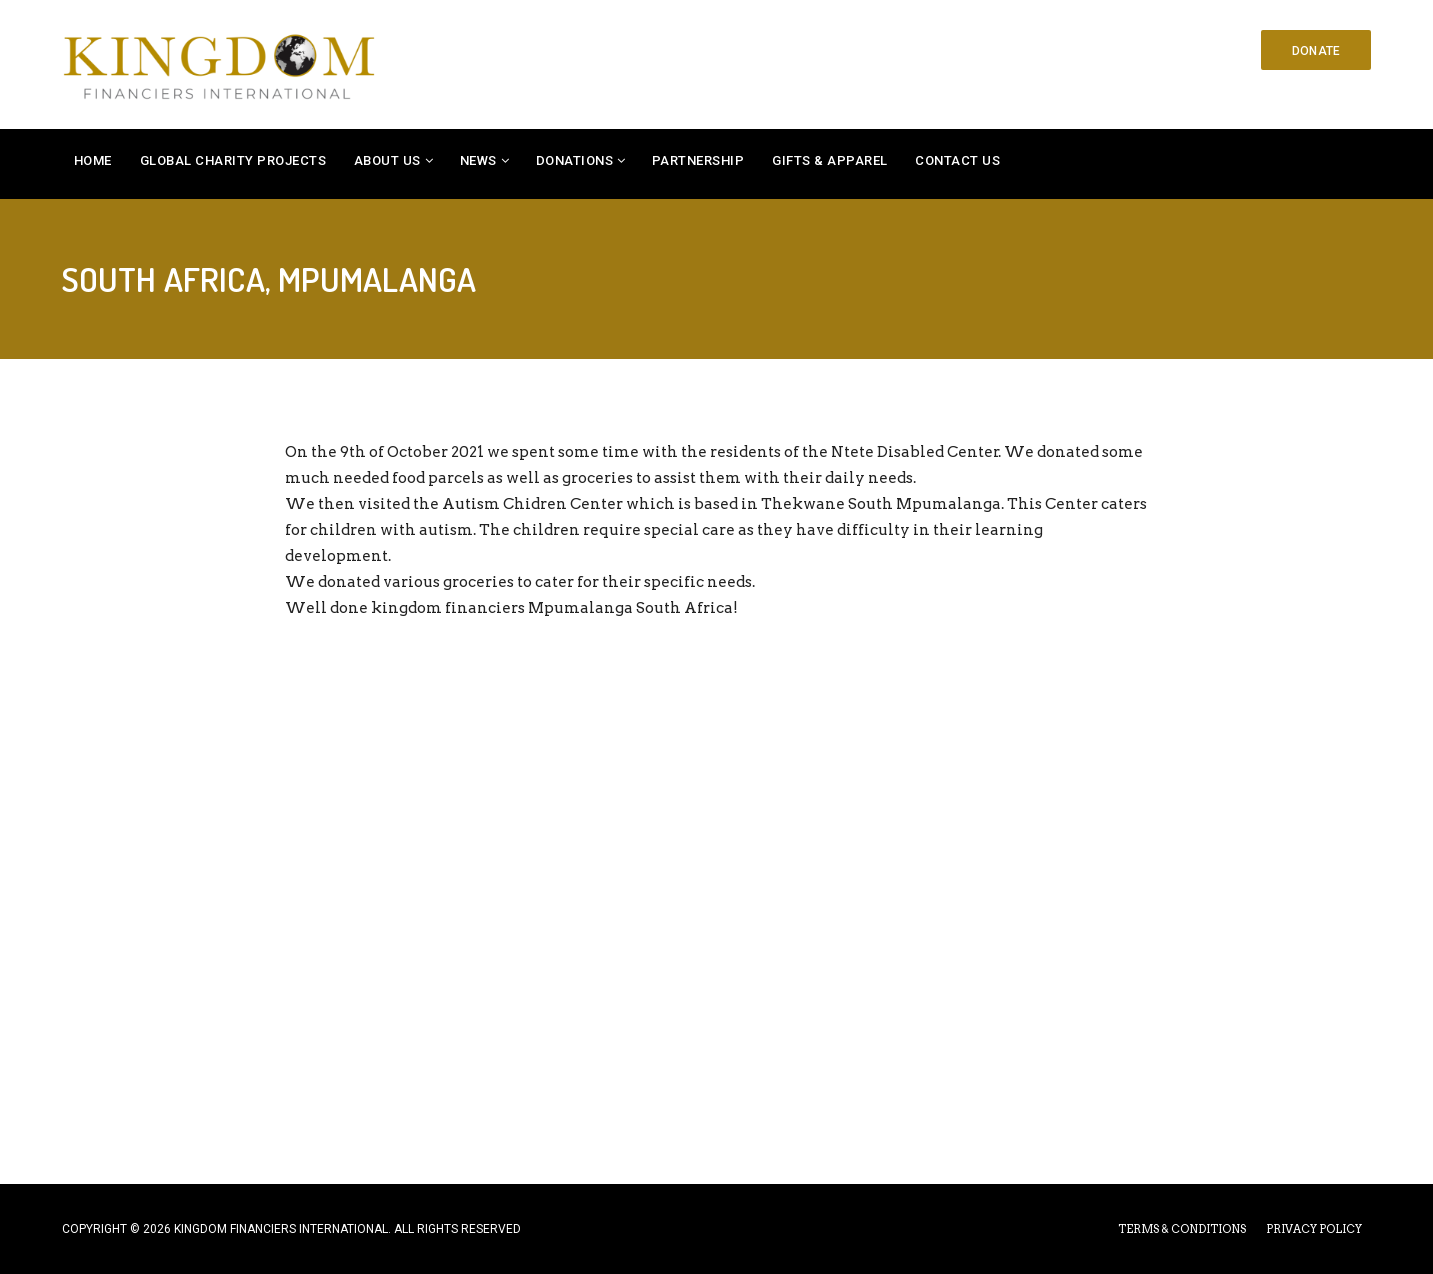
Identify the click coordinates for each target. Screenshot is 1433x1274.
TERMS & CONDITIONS (1182, 1229)
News (478, 160)
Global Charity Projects (233, 160)
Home (93, 160)
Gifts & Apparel (830, 160)
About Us (387, 160)
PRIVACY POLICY (1314, 1229)
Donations (575, 160)
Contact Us (957, 160)
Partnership (698, 160)
